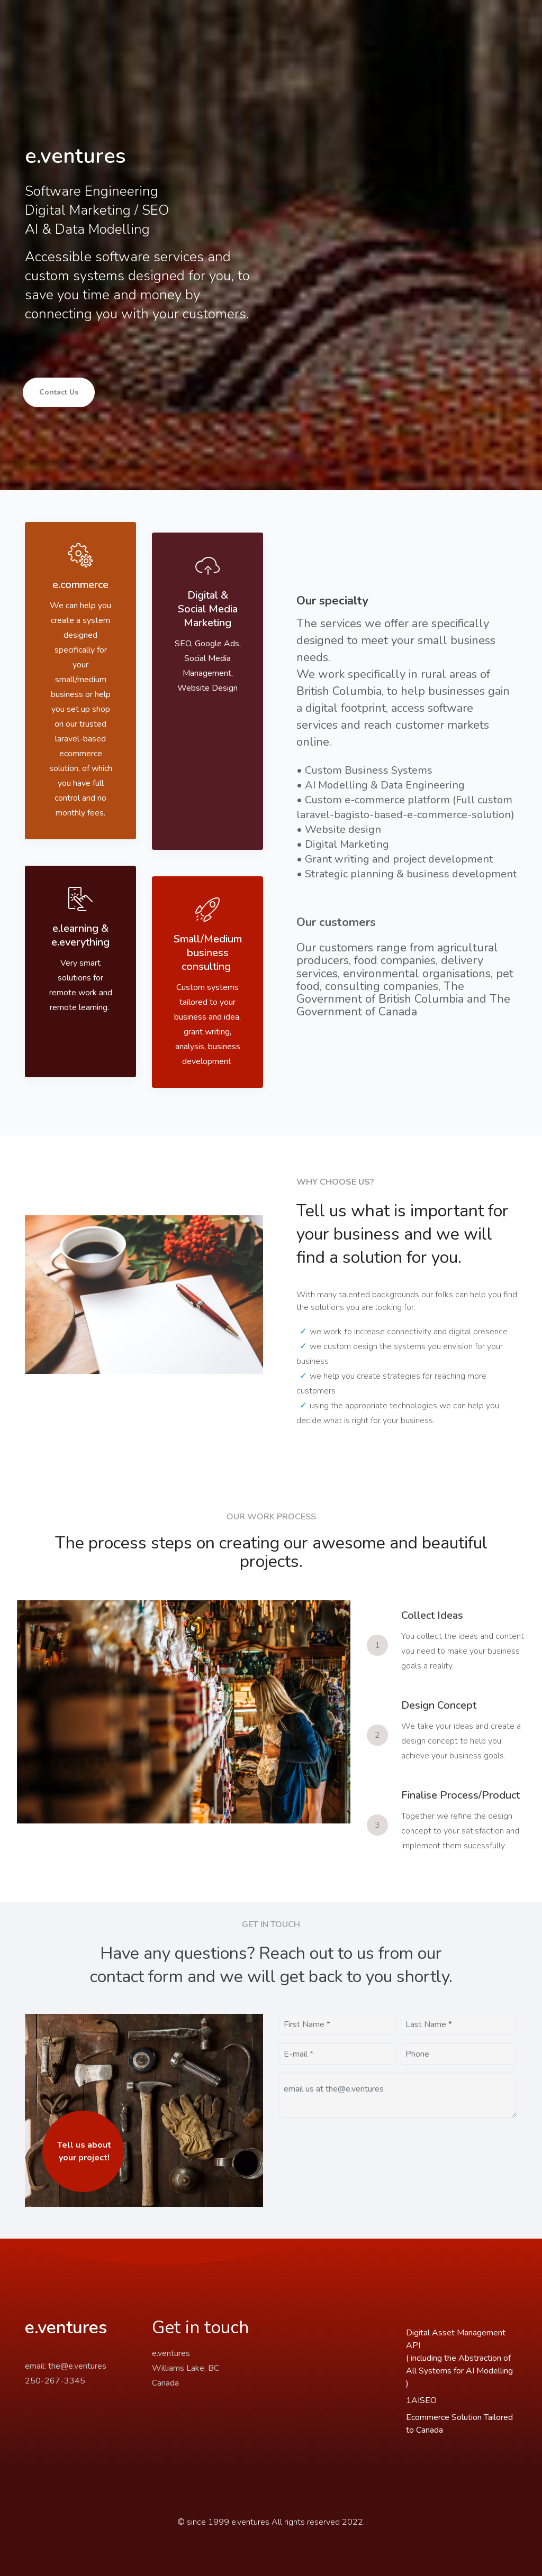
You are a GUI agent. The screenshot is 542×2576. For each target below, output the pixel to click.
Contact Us (58, 392)
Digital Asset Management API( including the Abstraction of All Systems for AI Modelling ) (459, 2358)
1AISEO (421, 2400)
